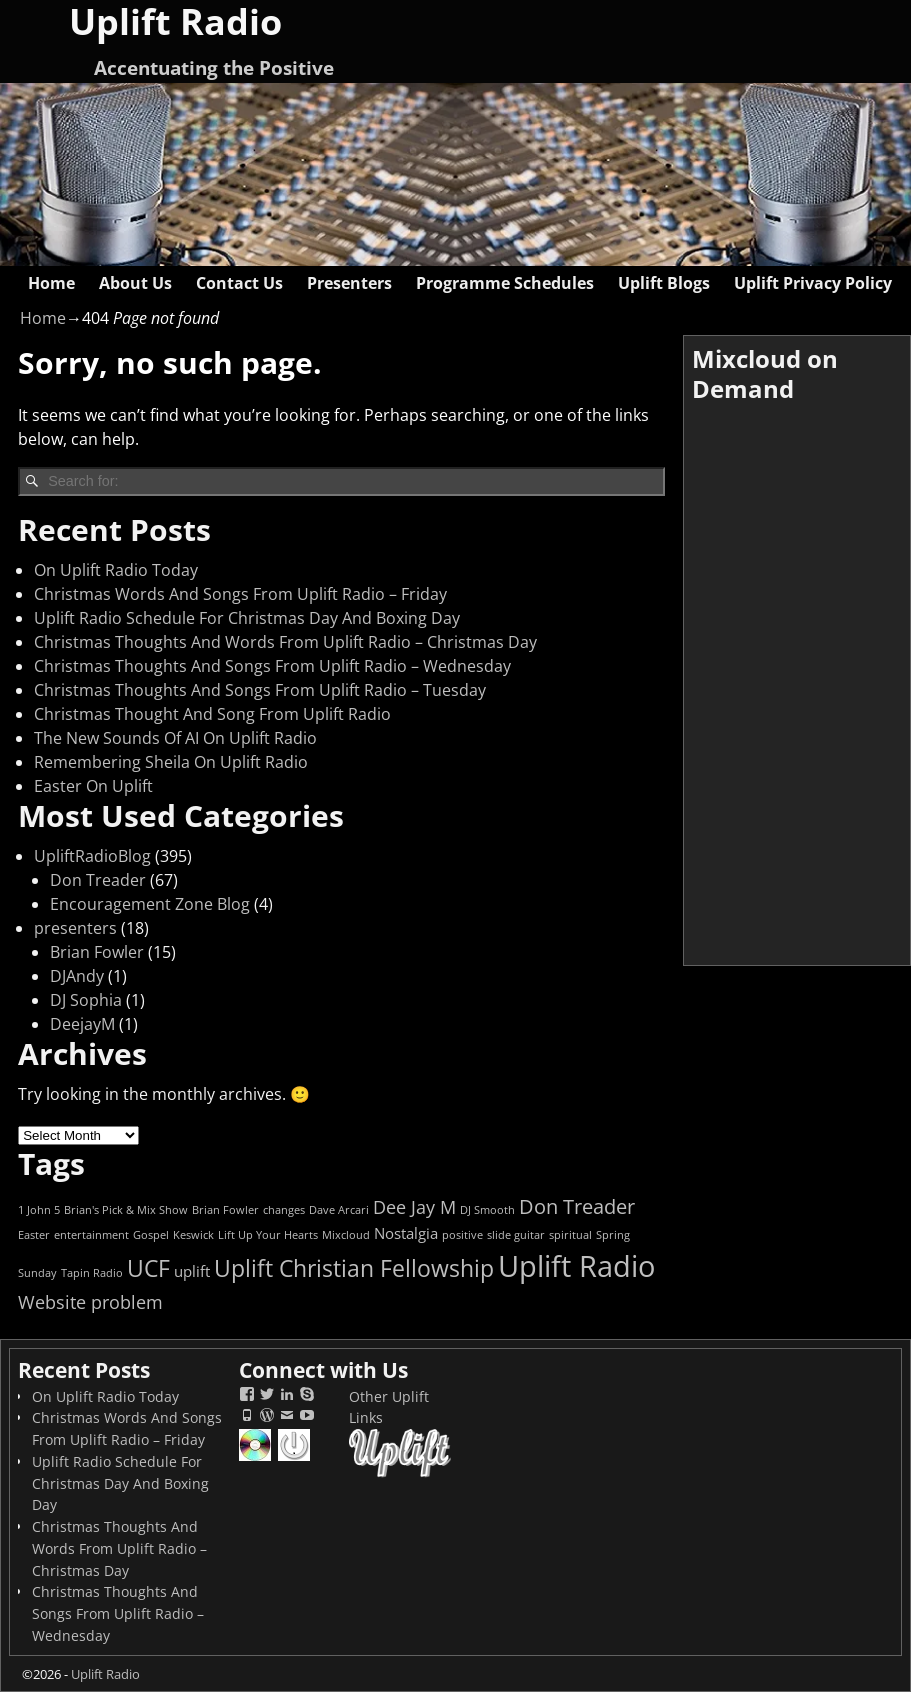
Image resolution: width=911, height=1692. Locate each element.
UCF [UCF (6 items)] (148, 1268)
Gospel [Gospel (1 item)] (151, 1235)
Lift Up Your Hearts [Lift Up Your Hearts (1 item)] (268, 1235)
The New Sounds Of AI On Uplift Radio (175, 738)
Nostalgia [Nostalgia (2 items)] (406, 1233)
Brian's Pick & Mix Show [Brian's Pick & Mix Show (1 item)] (126, 1210)
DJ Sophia (86, 1000)
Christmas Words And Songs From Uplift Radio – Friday (240, 594)
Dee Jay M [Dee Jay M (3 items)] (414, 1207)
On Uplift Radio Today (116, 570)
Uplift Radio (105, 1674)
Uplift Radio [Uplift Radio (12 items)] (576, 1266)
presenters (75, 928)
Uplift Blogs (664, 283)
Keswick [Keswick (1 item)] (193, 1235)
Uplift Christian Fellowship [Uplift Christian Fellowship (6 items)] (354, 1268)
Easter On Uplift (93, 786)
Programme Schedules (505, 283)
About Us (135, 283)
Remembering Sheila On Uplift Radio (171, 762)
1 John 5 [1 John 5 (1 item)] (39, 1210)
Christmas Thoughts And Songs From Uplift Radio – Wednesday (272, 666)
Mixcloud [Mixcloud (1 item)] (346, 1235)
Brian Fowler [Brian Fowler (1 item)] (225, 1210)
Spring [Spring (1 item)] (613, 1235)
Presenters (349, 283)
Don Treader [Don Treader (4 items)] (577, 1206)
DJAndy (77, 976)
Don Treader (98, 880)
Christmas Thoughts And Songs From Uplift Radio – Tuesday (260, 690)
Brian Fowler (97, 952)
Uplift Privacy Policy (813, 283)
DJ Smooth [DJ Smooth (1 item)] (487, 1210)
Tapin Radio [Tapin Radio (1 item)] (92, 1273)
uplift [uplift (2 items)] (192, 1271)
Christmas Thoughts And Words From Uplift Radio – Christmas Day (285, 642)
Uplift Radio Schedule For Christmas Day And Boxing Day (247, 618)
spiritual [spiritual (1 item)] (570, 1235)
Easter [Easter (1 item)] (34, 1235)
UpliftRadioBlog (92, 856)
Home (51, 283)
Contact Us (239, 283)
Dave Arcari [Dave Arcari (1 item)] (339, 1210)
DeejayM (82, 1024)
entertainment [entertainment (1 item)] (91, 1235)
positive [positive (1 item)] (462, 1235)
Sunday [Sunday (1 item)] (37, 1273)
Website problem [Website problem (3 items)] (90, 1302)
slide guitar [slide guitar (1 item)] (516, 1235)
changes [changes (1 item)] (284, 1210)
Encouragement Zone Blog (150, 904)
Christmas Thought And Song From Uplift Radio (212, 714)
